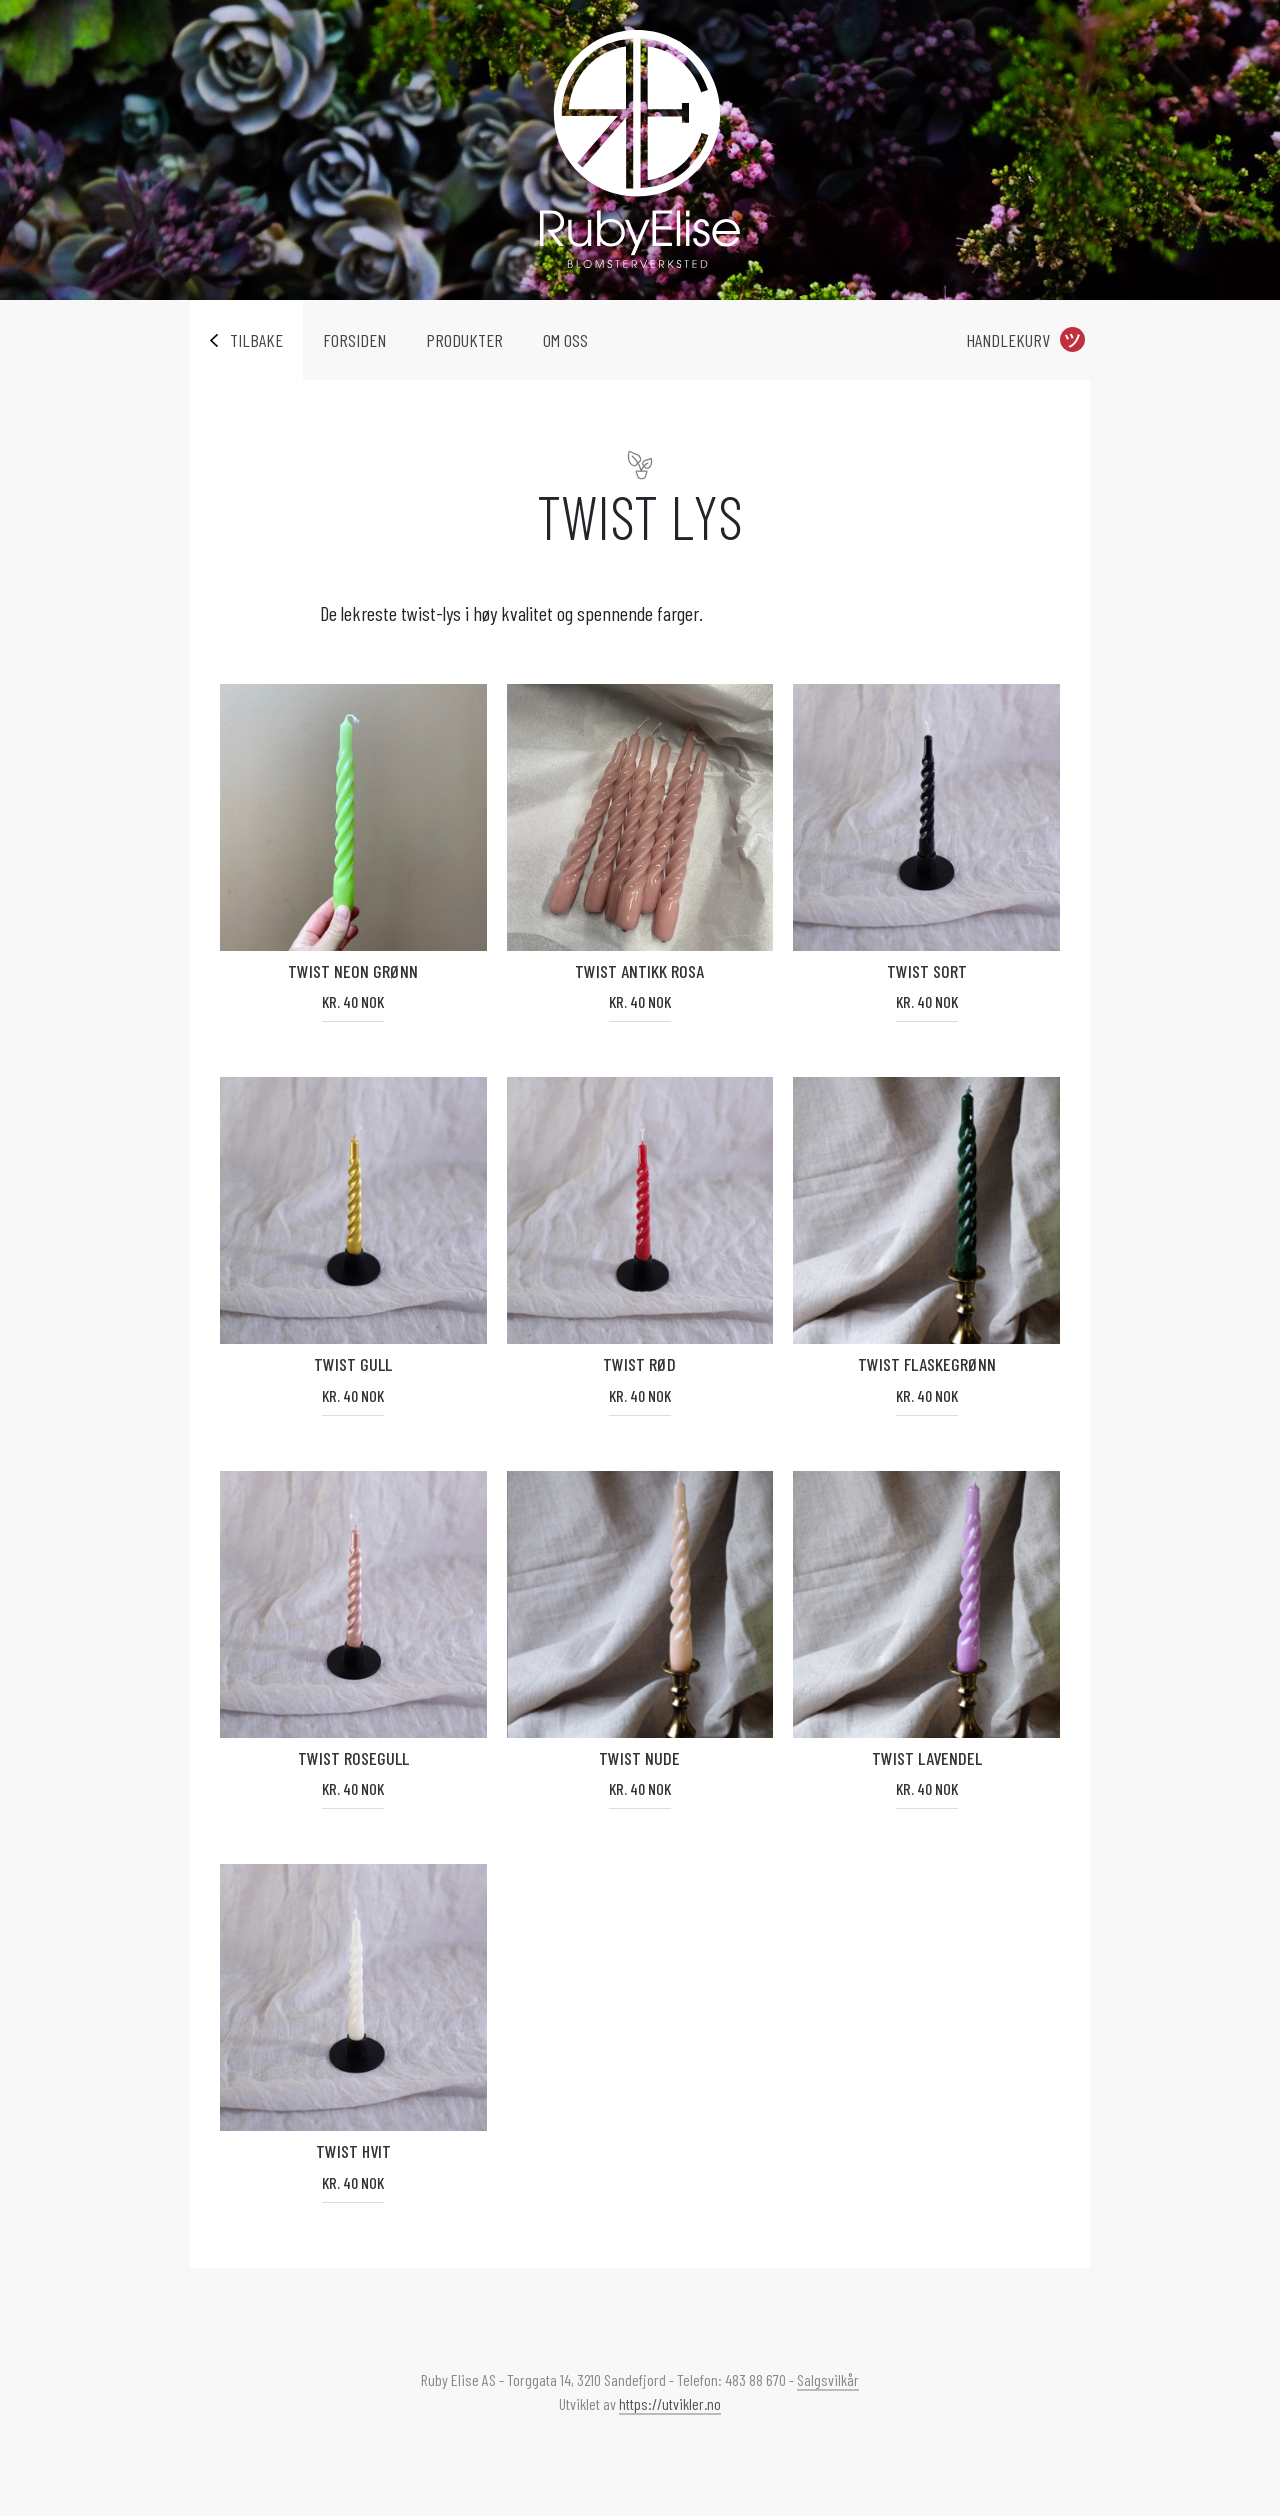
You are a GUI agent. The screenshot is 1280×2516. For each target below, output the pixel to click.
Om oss (565, 340)
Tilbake (256, 340)
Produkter (464, 340)
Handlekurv (1008, 340)
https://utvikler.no (670, 2403)
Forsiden (354, 340)
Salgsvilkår (828, 2379)
